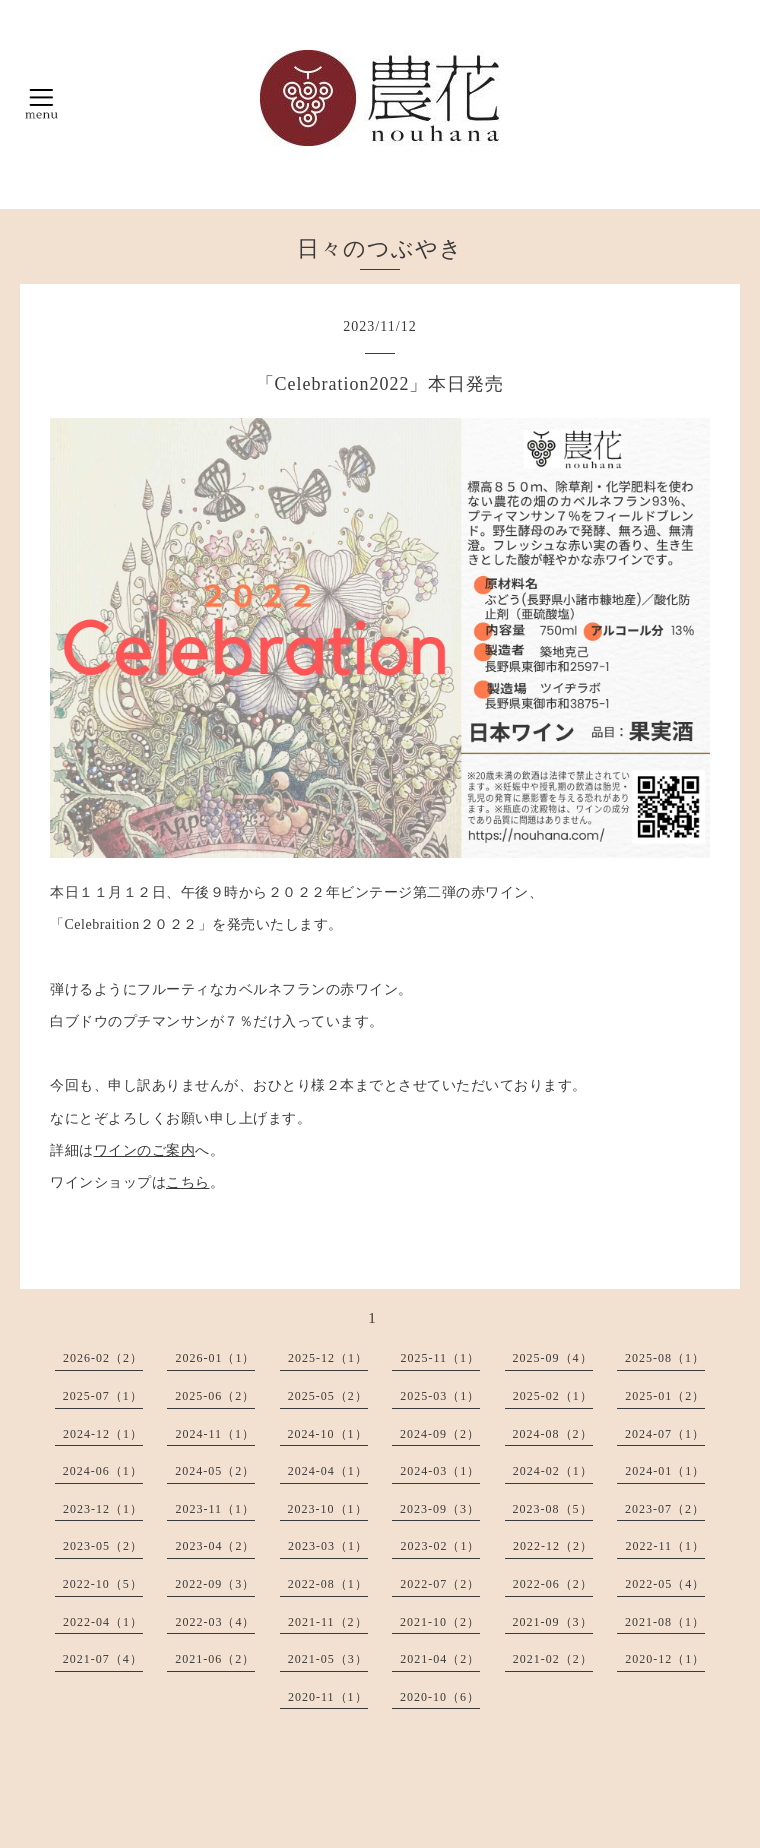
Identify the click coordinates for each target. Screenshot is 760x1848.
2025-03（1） (440, 1396)
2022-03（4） (215, 1622)
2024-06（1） (103, 1471)
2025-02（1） (553, 1396)
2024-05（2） (215, 1471)
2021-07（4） (103, 1659)
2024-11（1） (215, 1434)
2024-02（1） (553, 1471)
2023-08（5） (553, 1509)
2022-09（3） (215, 1584)
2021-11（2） (328, 1622)
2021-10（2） (440, 1622)
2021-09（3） (553, 1622)
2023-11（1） (215, 1509)
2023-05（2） (103, 1546)
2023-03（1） (328, 1546)
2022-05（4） (665, 1584)
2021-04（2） (440, 1659)
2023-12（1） (103, 1509)
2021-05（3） (328, 1659)
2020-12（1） (665, 1659)
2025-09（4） (553, 1358)
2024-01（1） (665, 1471)
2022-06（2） (553, 1584)
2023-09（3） (440, 1509)
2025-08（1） (665, 1358)
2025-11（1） (440, 1358)
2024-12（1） (103, 1434)
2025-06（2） (215, 1396)
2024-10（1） (328, 1434)
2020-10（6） (440, 1697)
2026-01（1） (215, 1358)
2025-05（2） (328, 1396)
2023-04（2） (215, 1546)
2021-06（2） (215, 1659)
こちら (188, 1182)
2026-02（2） (103, 1358)
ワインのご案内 (145, 1150)
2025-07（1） (103, 1396)
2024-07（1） (665, 1434)
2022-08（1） (328, 1584)
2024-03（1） (440, 1471)
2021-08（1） (665, 1622)
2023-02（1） (440, 1546)
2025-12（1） (328, 1358)
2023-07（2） (665, 1509)
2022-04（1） (103, 1622)
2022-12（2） (553, 1546)
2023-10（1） (328, 1509)
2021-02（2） (553, 1659)
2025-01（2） (665, 1396)
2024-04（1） (328, 1471)
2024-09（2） (440, 1434)
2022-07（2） (440, 1584)
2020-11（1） (328, 1697)
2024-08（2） (553, 1434)
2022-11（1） (665, 1546)
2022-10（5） (103, 1584)
